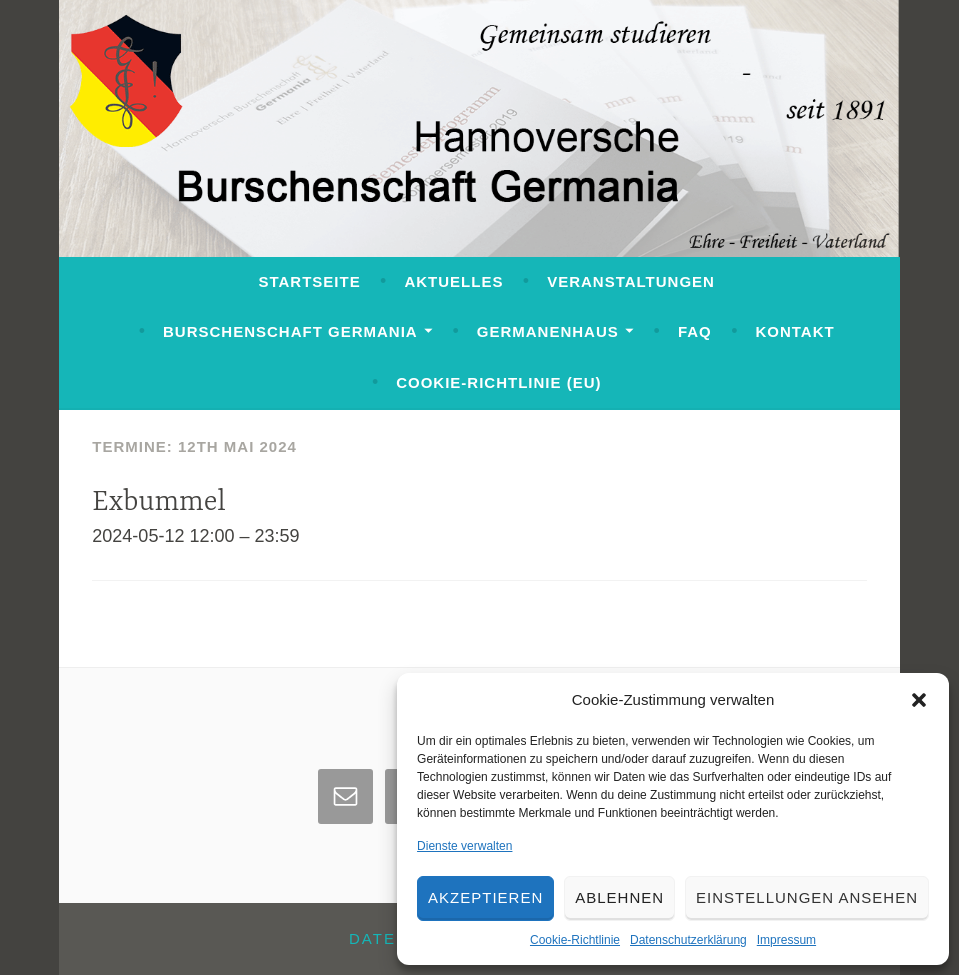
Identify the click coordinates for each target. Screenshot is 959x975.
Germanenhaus (548, 331)
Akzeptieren (485, 897)
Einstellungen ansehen (807, 897)
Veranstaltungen (631, 281)
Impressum (786, 940)
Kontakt (794, 331)
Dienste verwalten (464, 846)
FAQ (695, 331)
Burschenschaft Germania (290, 331)
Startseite (309, 281)
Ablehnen (619, 897)
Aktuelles (453, 281)
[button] (919, 700)
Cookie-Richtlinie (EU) (498, 382)
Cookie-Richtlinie (575, 940)
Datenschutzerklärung (688, 940)
